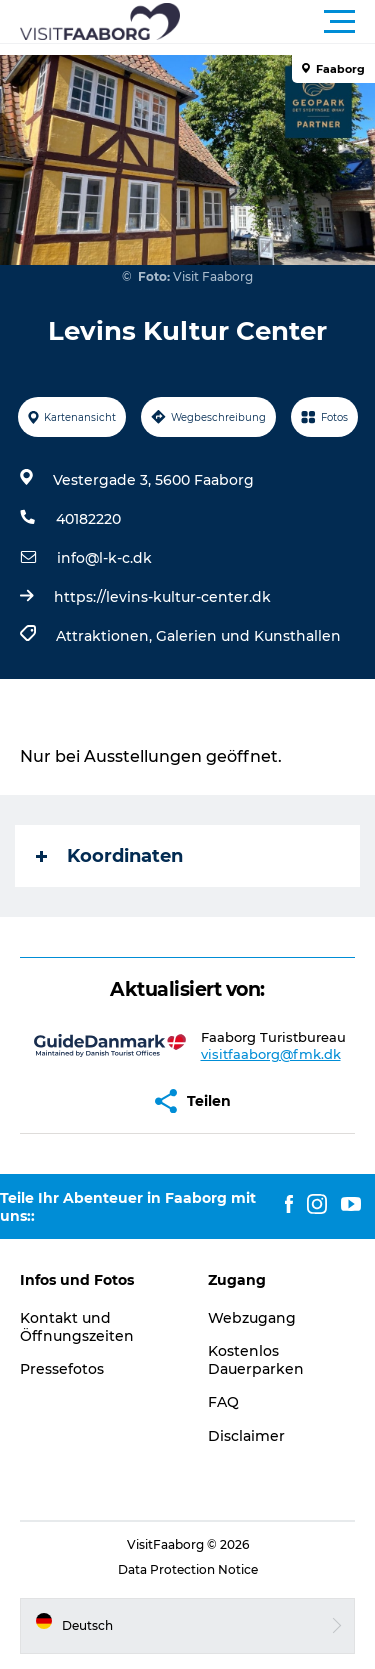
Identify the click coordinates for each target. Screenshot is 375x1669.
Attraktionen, (106, 636)
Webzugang (252, 1318)
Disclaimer (246, 1436)
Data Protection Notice (188, 1569)
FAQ (223, 1402)
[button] (277, 22)
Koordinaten (109, 856)
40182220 (88, 519)
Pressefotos (62, 1369)
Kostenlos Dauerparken (256, 1360)
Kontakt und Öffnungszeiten (77, 1327)
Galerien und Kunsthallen (248, 636)
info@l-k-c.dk (104, 558)
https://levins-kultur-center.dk (162, 597)
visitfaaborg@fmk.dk (271, 1054)
